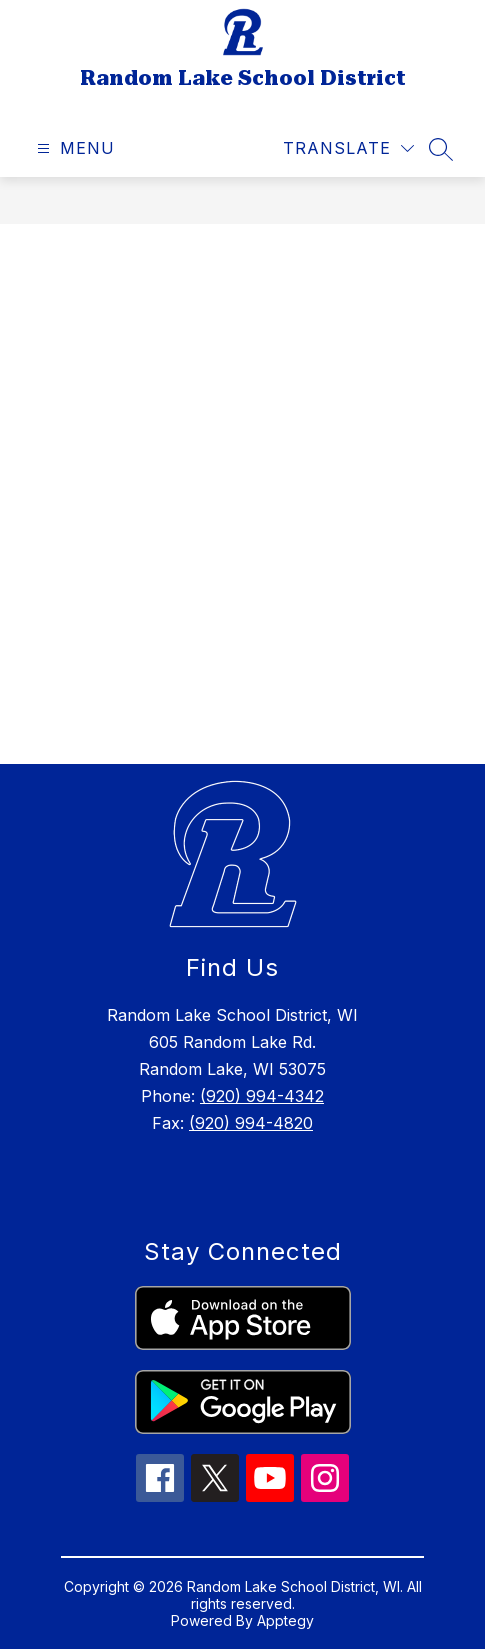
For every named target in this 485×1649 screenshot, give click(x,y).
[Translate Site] (348, 148)
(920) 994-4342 (262, 1096)
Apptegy (285, 1620)
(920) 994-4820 (251, 1123)
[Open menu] (73, 148)
